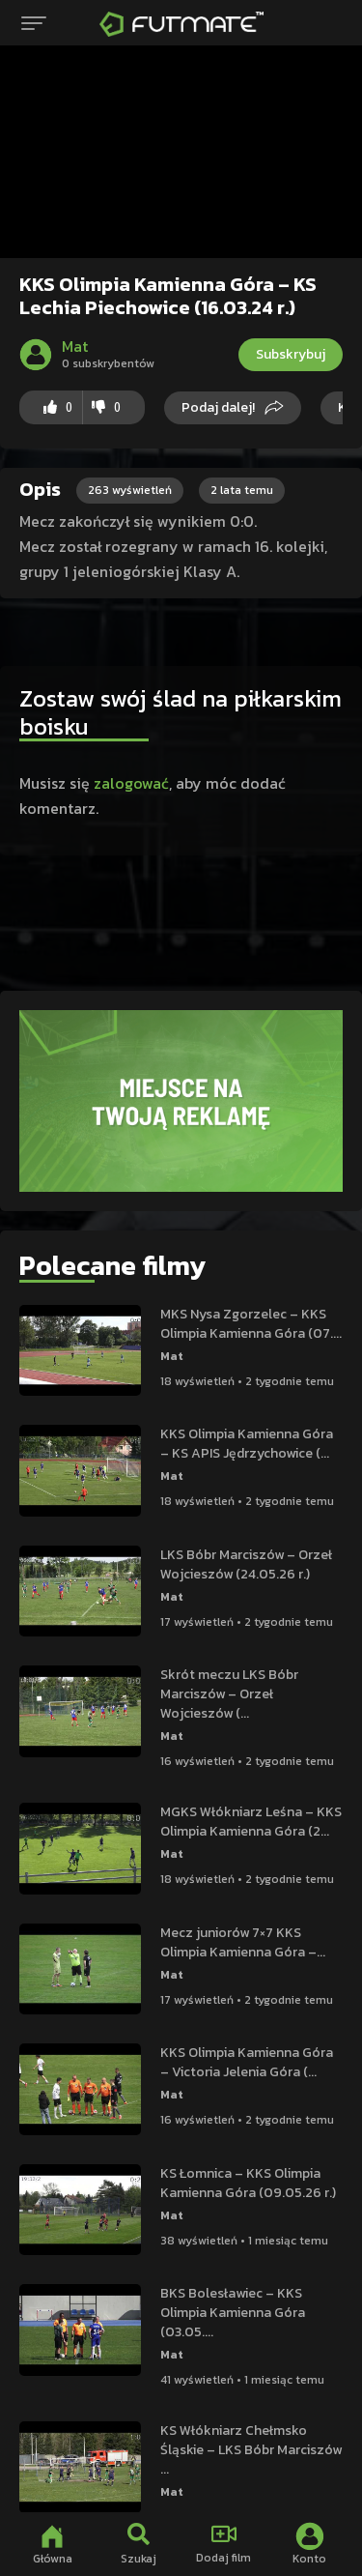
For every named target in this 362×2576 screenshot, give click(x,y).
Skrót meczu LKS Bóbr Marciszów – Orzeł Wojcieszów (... (229, 1693)
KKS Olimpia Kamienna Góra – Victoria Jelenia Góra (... (246, 2062)
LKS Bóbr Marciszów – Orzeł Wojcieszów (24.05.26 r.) (246, 1564)
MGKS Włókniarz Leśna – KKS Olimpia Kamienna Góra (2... (251, 1821)
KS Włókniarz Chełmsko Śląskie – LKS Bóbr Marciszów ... (251, 2449)
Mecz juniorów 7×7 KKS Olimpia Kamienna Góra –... (242, 1942)
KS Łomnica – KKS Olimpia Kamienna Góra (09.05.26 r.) (248, 2183)
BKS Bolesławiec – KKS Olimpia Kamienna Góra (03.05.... (232, 2312)
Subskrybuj (290, 354)
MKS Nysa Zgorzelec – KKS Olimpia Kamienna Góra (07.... (251, 1324)
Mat (171, 1356)
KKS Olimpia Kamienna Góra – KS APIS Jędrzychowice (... (246, 1443)
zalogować (131, 783)
